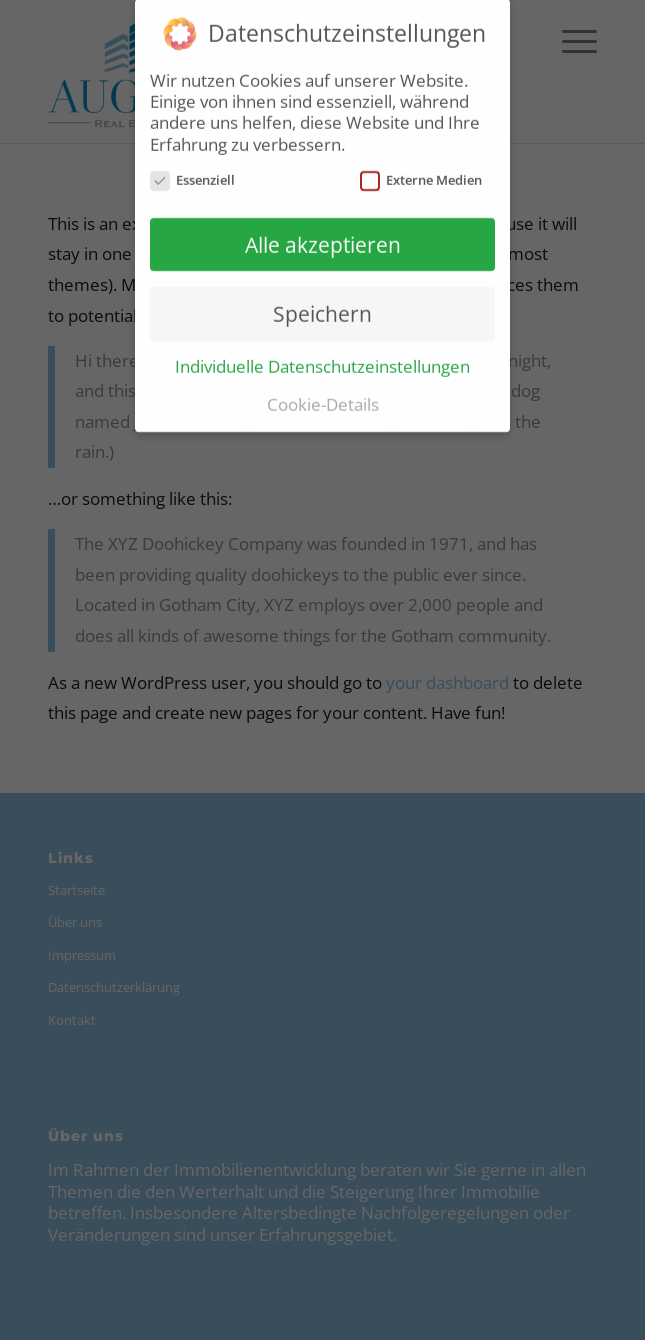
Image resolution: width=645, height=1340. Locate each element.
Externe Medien (421, 174)
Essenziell (192, 174)
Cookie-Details (323, 397)
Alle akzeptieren (323, 238)
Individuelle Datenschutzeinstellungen (322, 360)
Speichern (322, 307)
